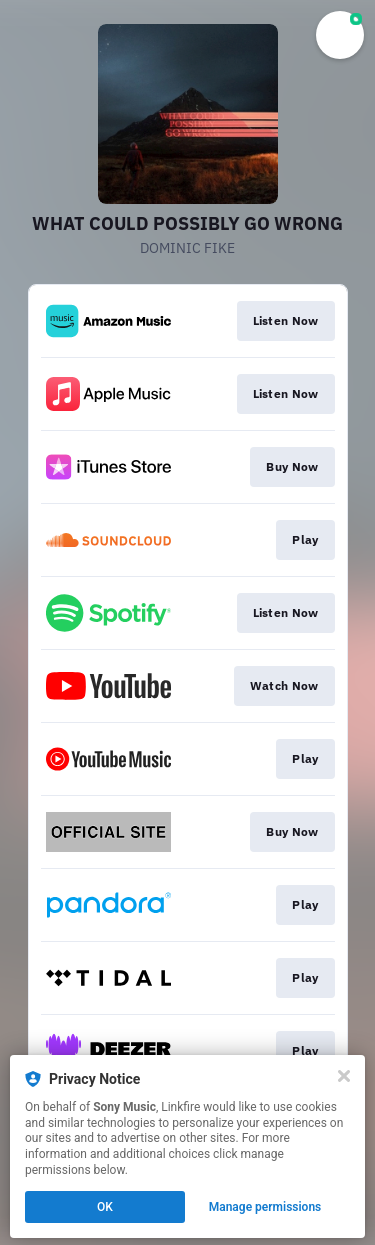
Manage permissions (265, 1207)
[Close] (344, 1076)
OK (105, 1207)
